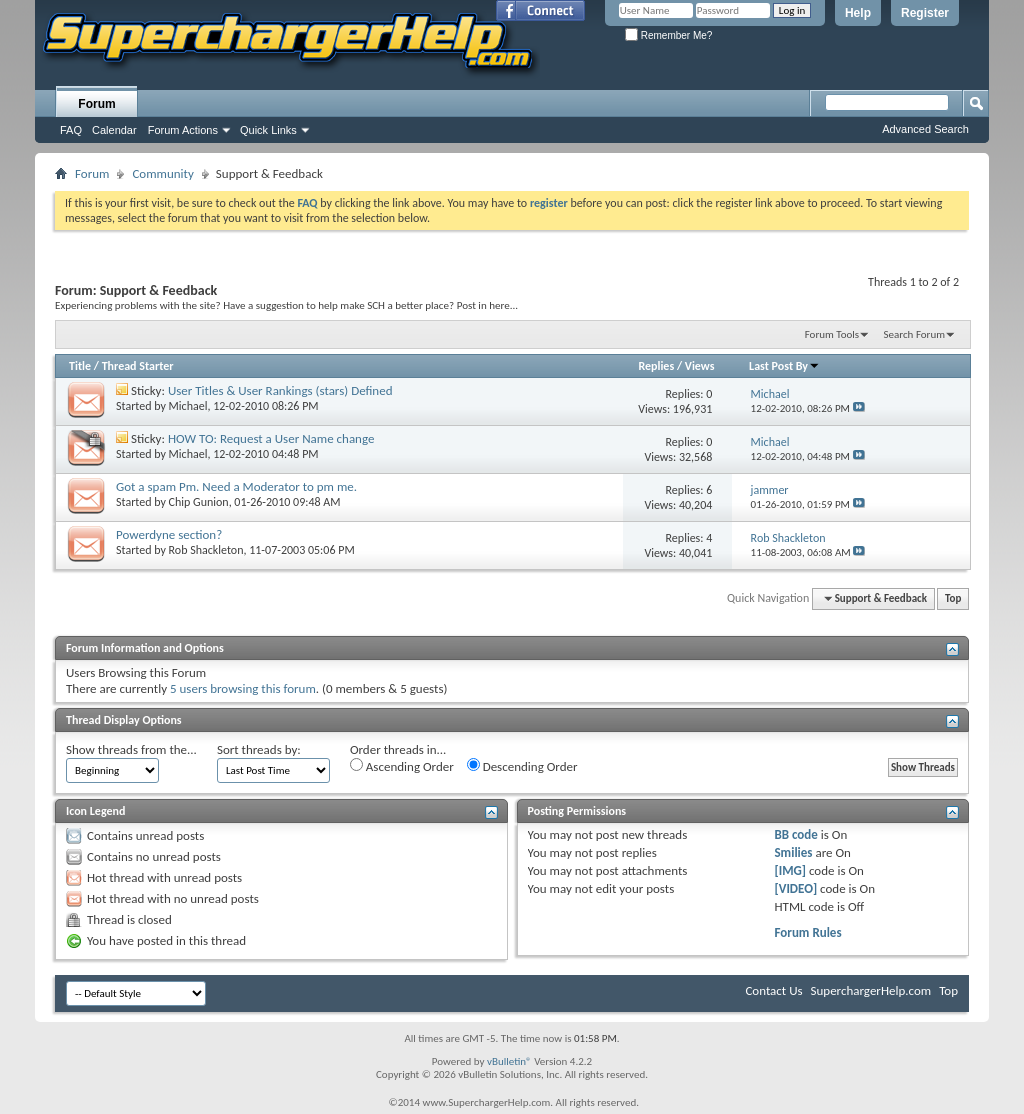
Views (700, 366)
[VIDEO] (795, 888)
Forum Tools (832, 334)
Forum (96, 104)
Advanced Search (925, 129)
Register (925, 13)
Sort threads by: (259, 749)
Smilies (793, 852)
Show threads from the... (131, 749)
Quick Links (268, 130)
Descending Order (522, 766)
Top (953, 598)
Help (858, 13)
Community (162, 173)
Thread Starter (138, 366)
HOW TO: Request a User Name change (271, 438)
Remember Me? (668, 35)
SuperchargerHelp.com (871, 990)
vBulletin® (509, 1061)
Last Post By (784, 366)
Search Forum (915, 334)
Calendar (114, 130)
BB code (795, 834)
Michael (188, 406)
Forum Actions (183, 130)
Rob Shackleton (206, 550)
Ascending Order (402, 766)
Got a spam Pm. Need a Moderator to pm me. (236, 486)
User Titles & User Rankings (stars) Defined (280, 390)
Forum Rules (807, 932)
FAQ (71, 130)
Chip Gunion (199, 502)
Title (80, 366)
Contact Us (773, 990)
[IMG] (790, 870)
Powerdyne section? (169, 534)
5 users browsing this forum (243, 688)
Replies (656, 366)
